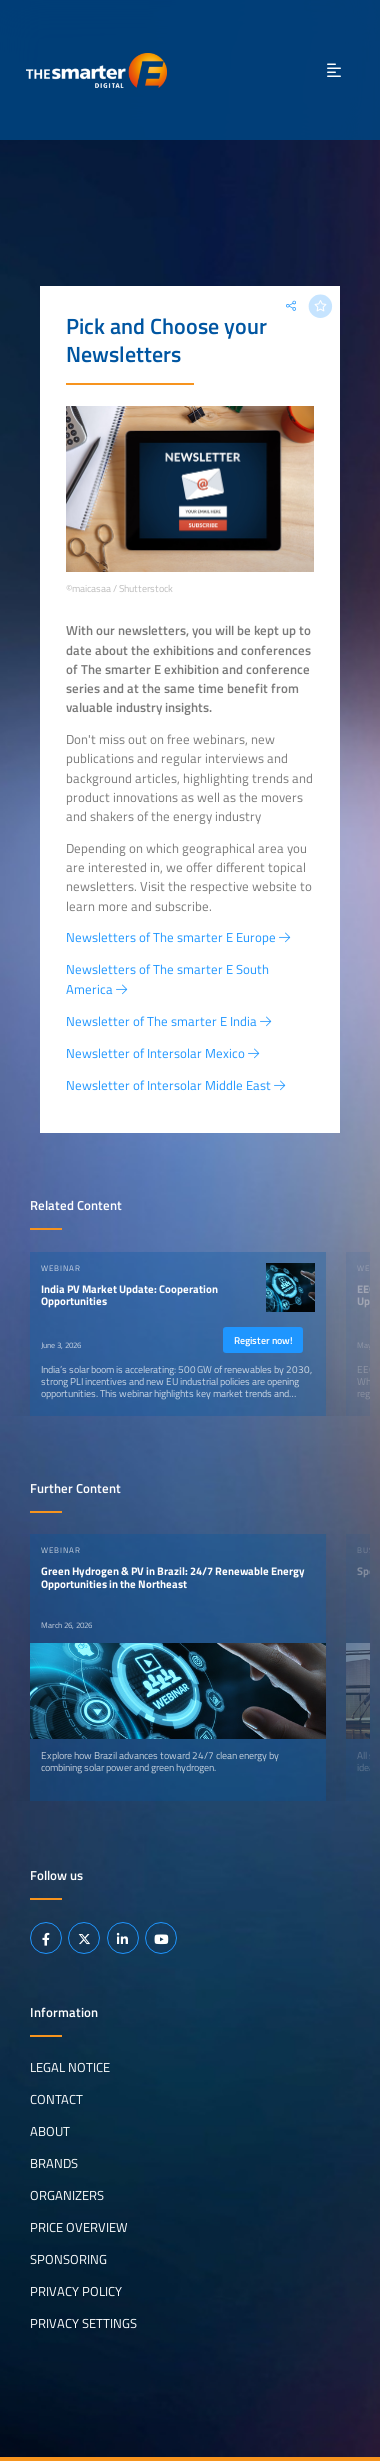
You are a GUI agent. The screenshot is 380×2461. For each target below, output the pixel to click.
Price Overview (79, 2227)
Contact (56, 2099)
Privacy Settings (83, 2323)
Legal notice (70, 2067)
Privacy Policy (76, 2291)
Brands (54, 2163)
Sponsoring (68, 2259)
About (50, 2131)
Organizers (67, 2195)
